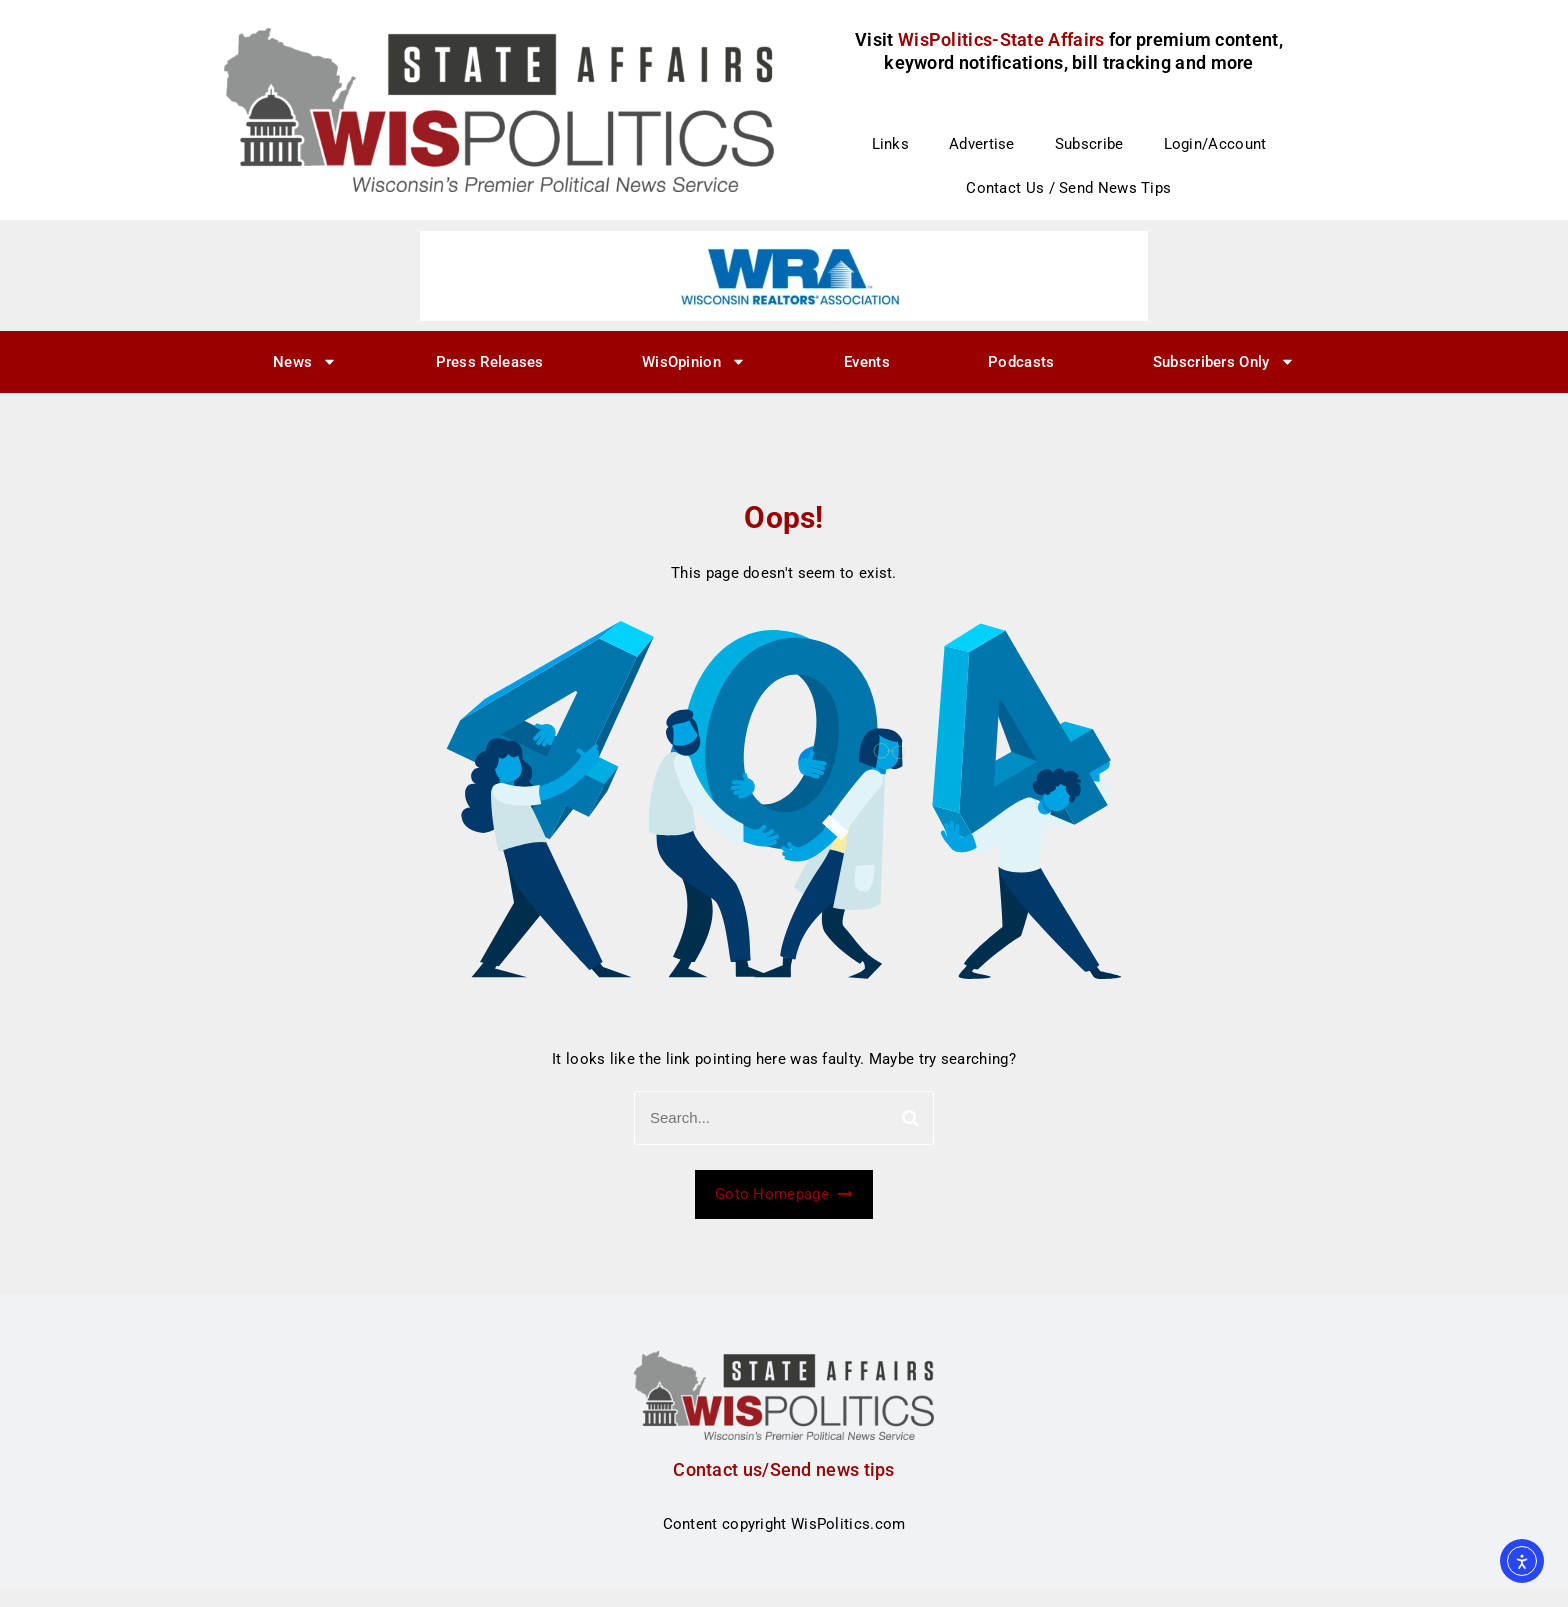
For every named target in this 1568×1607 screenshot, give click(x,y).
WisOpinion (694, 361)
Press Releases (490, 362)
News (305, 361)
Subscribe (1089, 144)
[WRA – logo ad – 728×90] (784, 275)
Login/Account (1215, 144)
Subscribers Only (1224, 361)
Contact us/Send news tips (784, 1469)
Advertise (982, 144)
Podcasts (1021, 362)
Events (867, 362)
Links (891, 144)
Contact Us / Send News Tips (1068, 188)
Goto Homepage (784, 1194)
